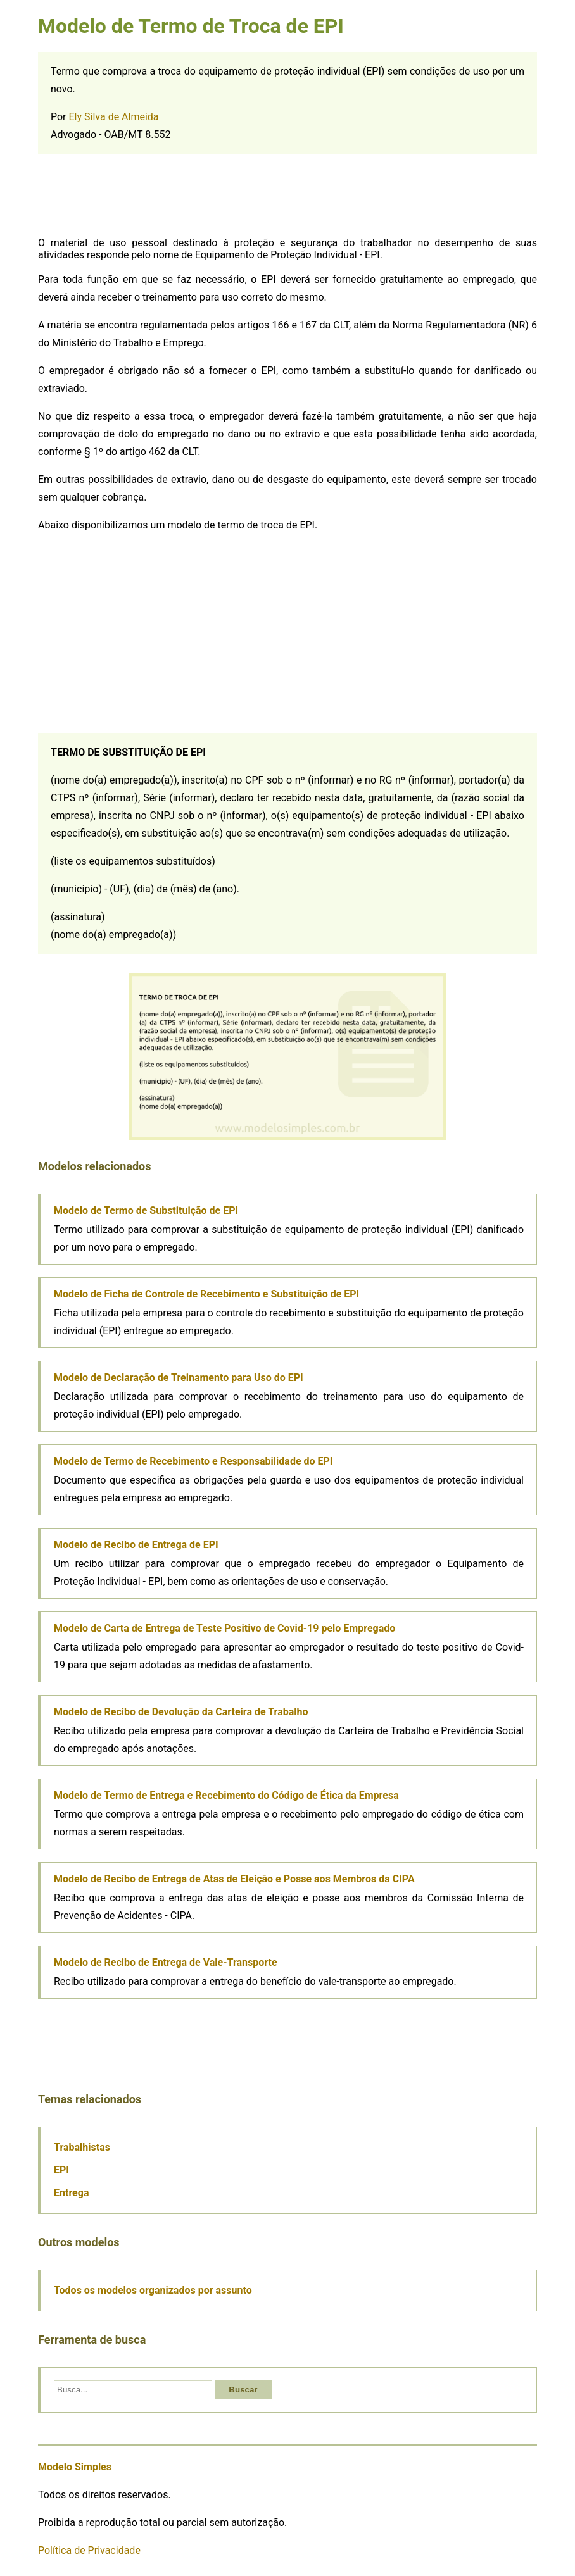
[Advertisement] (287, 195)
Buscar (243, 2389)
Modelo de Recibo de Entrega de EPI (136, 1545)
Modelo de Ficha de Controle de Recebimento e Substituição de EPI (206, 1294)
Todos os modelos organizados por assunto (153, 2290)
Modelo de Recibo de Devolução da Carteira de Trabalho (181, 1712)
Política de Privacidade (89, 2550)
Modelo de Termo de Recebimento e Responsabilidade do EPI (193, 1461)
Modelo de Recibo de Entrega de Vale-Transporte (165, 1962)
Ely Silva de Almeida (114, 117)
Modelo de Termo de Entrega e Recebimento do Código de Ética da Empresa (226, 1795)
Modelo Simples (74, 2467)
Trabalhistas (82, 2147)
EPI (61, 2170)
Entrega (71, 2193)
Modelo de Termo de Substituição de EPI (146, 1210)
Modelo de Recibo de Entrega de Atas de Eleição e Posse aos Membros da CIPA (234, 1879)
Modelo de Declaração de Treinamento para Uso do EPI (178, 1378)
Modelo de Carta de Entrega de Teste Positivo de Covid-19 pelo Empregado (224, 1628)
